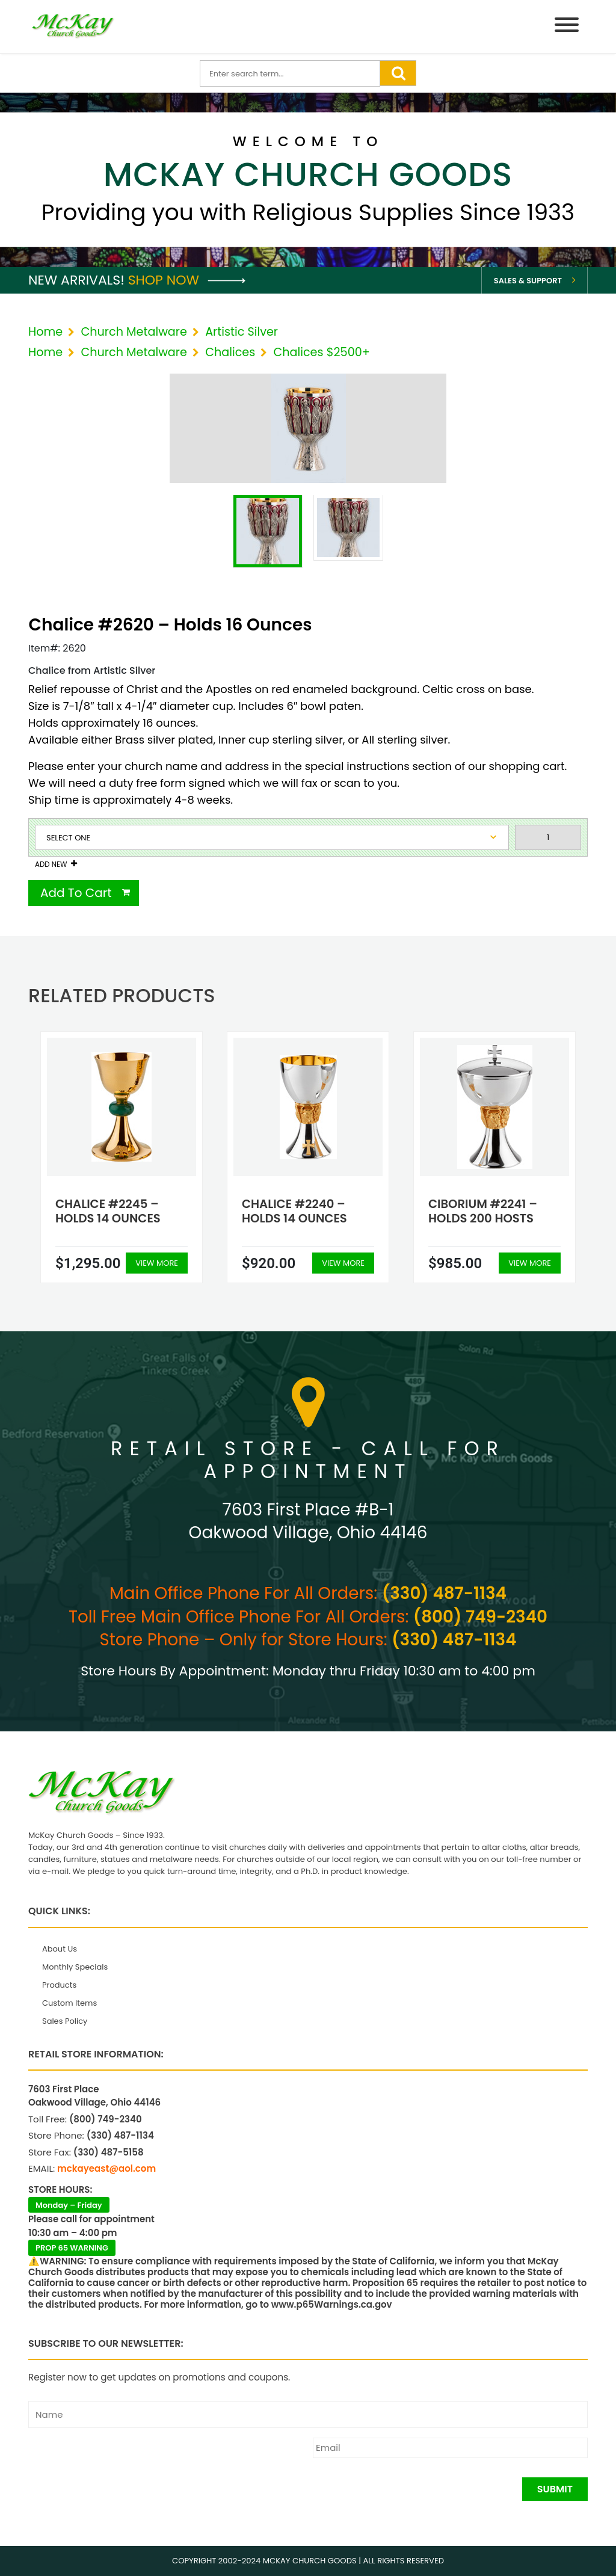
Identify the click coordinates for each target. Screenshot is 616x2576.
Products (59, 1985)
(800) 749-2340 (480, 1616)
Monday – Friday (68, 2205)
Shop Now (186, 280)
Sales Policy (64, 2021)
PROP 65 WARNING (71, 2248)
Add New (51, 864)
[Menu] (567, 26)
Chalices (230, 352)
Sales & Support (528, 280)
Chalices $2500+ (321, 352)
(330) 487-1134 (444, 1593)
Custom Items (69, 2003)
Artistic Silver (241, 332)
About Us (59, 1949)
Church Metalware (133, 332)
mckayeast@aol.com (106, 2168)
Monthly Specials (75, 1967)
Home (45, 332)
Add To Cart (76, 892)
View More (156, 1263)
